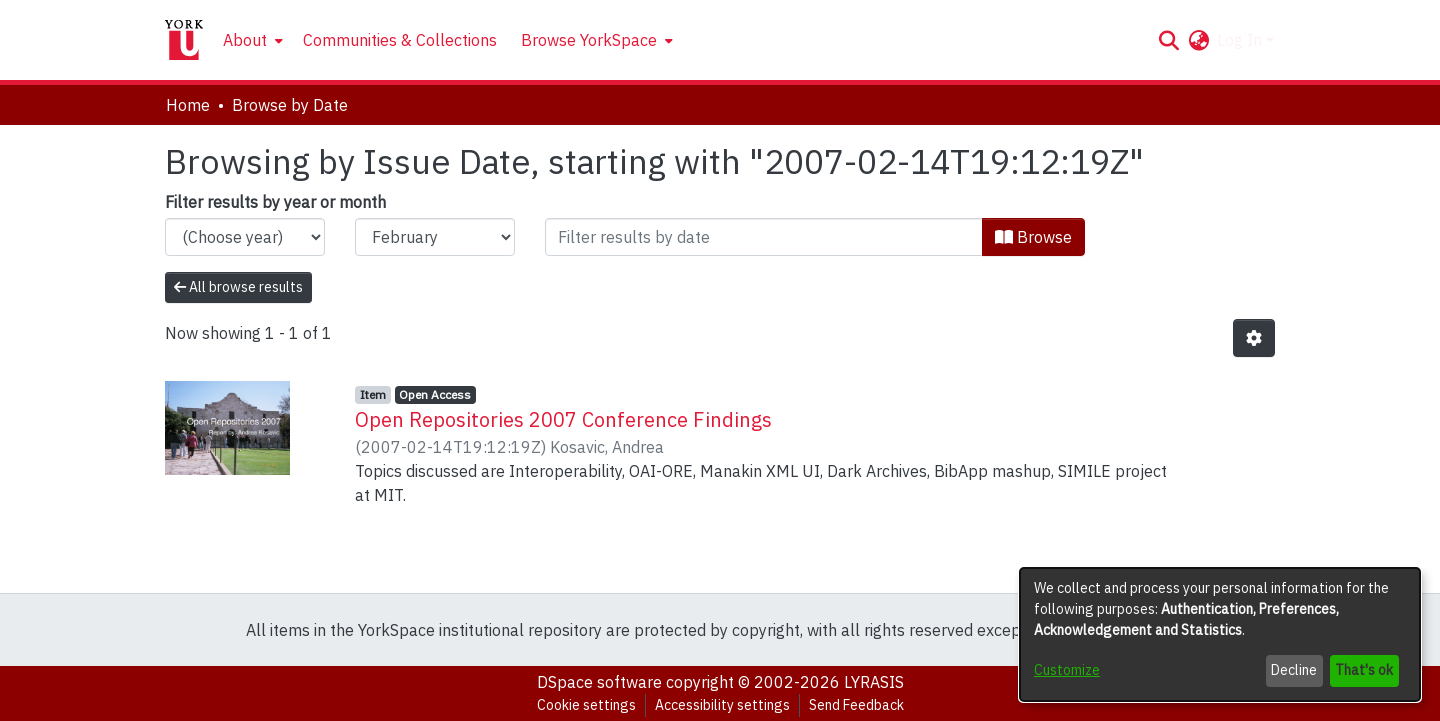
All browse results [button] (238, 287)
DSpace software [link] (599, 682)
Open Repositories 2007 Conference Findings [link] (563, 419)
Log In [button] (1241, 40)
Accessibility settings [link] (722, 705)
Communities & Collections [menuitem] (400, 40)
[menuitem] (251, 40)
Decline (1294, 670)
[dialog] (1220, 634)
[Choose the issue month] (435, 237)
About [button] (245, 40)
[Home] (184, 40)
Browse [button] (1033, 237)
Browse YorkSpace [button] (589, 40)
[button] (1168, 40)
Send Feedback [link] (856, 705)
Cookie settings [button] (586, 705)
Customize (1067, 670)
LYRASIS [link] (874, 682)
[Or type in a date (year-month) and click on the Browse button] (764, 237)
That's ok (1364, 670)
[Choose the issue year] (245, 237)
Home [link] (188, 105)
